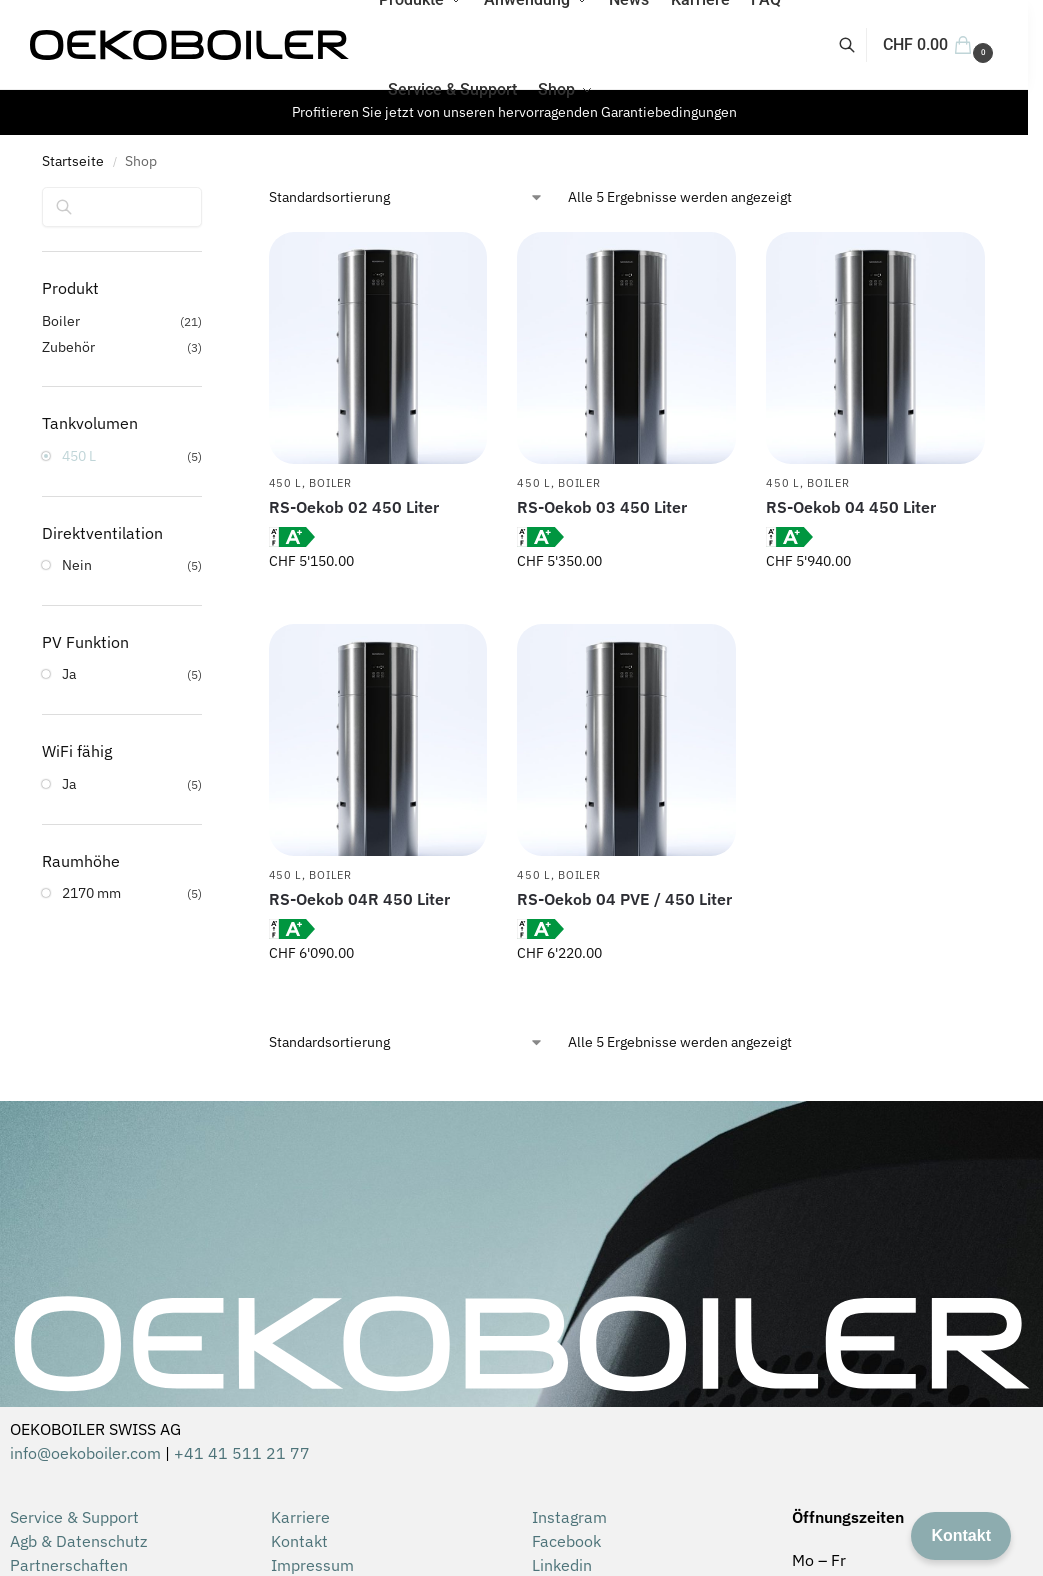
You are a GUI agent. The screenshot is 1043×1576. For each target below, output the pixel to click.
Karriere (300, 1517)
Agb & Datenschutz (78, 1541)
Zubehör (68, 347)
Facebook (566, 1541)
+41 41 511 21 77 (242, 1453)
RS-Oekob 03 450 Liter (602, 507)
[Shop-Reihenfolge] (406, 197)
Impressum (312, 1565)
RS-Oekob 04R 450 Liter (359, 899)
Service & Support (74, 1517)
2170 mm (91, 893)
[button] (940, 45)
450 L (286, 483)
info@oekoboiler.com (85, 1453)
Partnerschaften (69, 1565)
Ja (69, 674)
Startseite (73, 161)
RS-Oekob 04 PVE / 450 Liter (624, 899)
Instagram (569, 1517)
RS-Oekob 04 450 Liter (851, 507)
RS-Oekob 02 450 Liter (354, 507)
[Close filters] (208, 200)
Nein (77, 565)
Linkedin (562, 1565)
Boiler (330, 483)
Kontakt (299, 1541)
